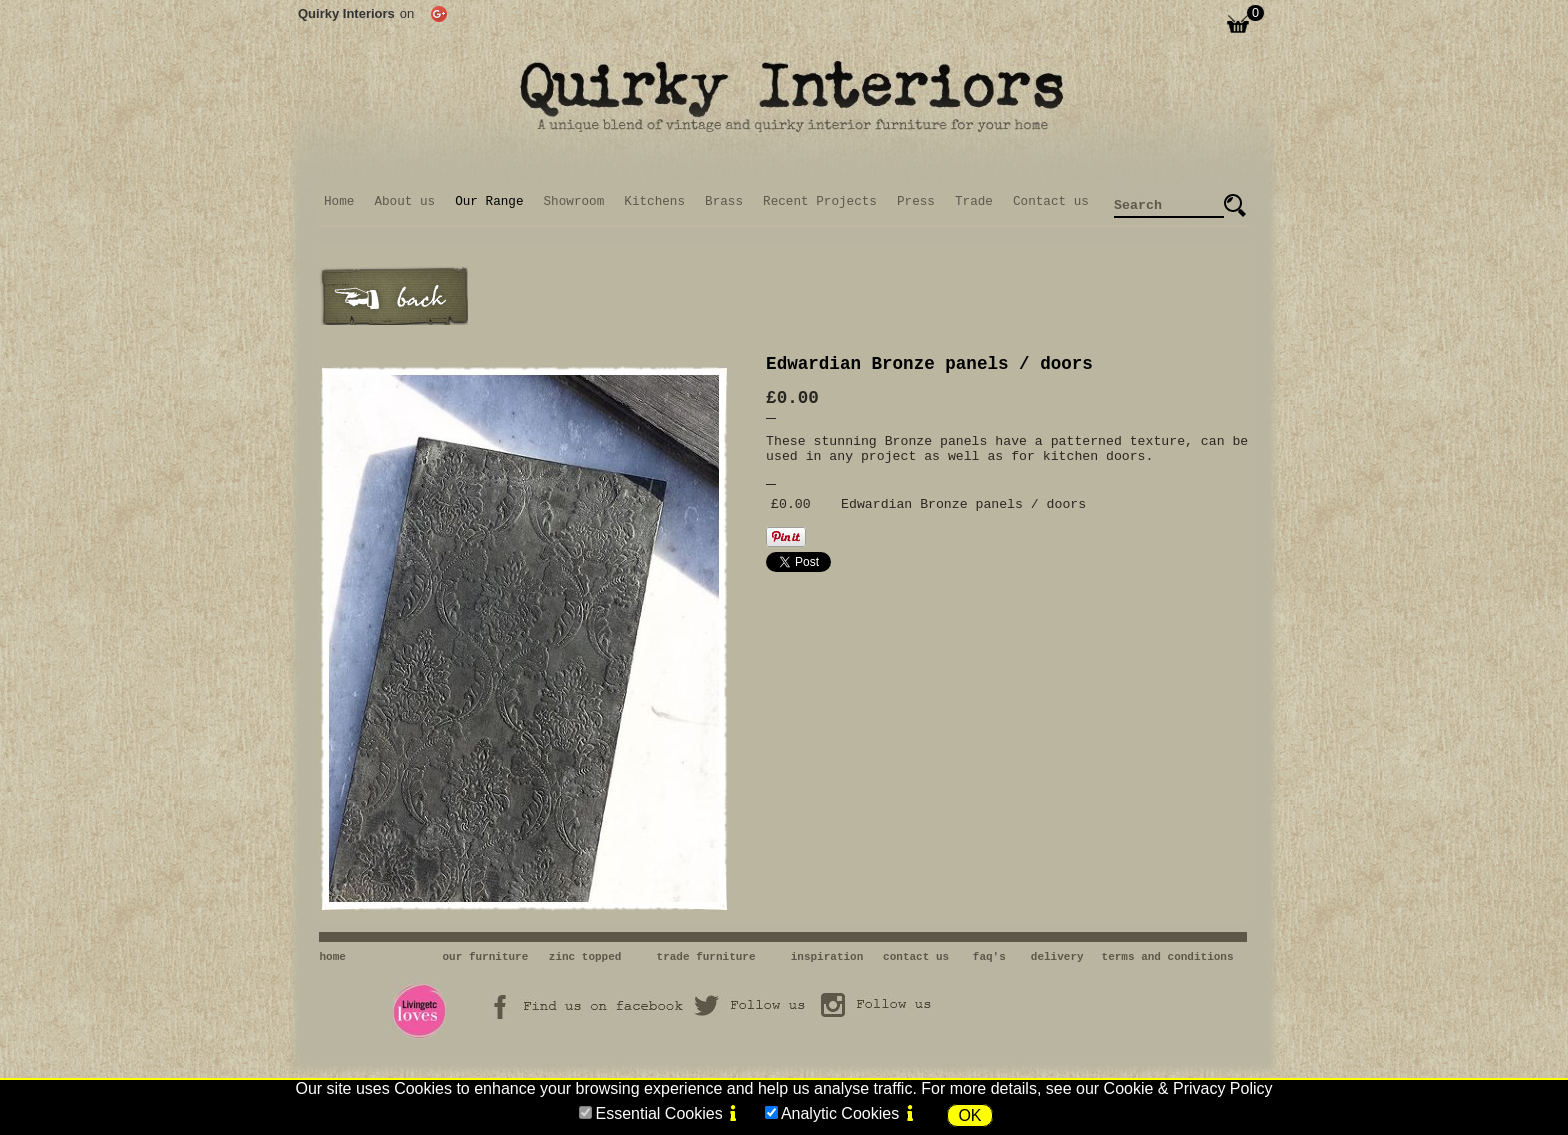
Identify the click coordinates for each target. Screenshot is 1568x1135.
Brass (724, 201)
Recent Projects (820, 201)
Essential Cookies (658, 1113)
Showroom (574, 201)
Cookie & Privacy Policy (1188, 1088)
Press (916, 201)
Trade (974, 201)
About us (404, 201)
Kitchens (654, 201)
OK (969, 1115)
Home (339, 201)
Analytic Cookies (840, 1113)
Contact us (1051, 201)
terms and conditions (1168, 957)
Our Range (489, 201)
